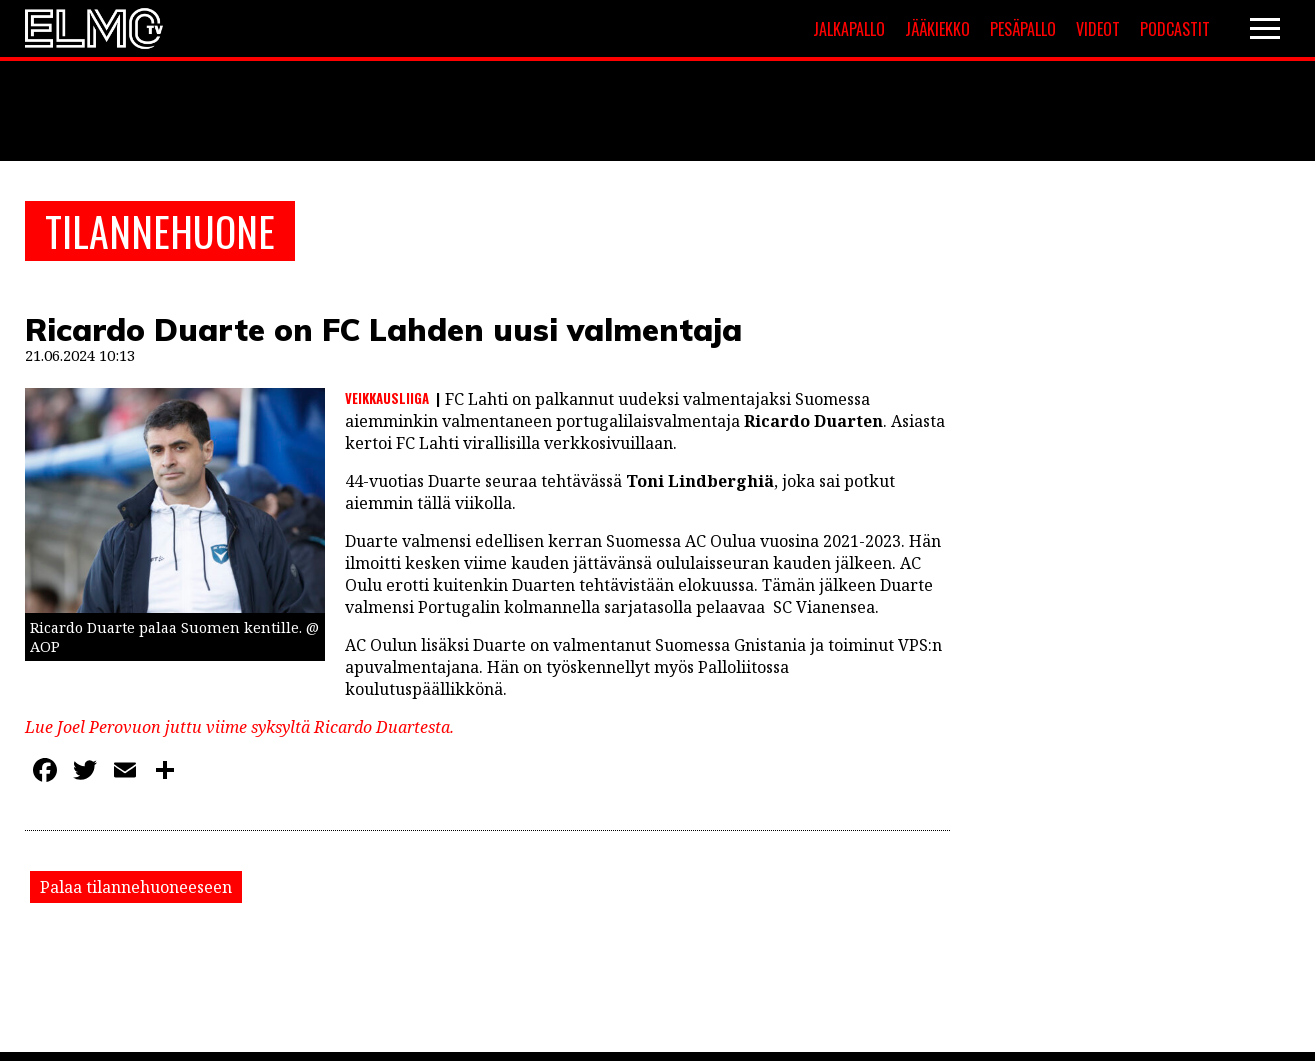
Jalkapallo (849, 29)
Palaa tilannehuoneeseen (136, 887)
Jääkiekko (937, 29)
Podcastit (1175, 29)
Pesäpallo (1023, 29)
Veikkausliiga (387, 398)
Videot (1098, 29)
